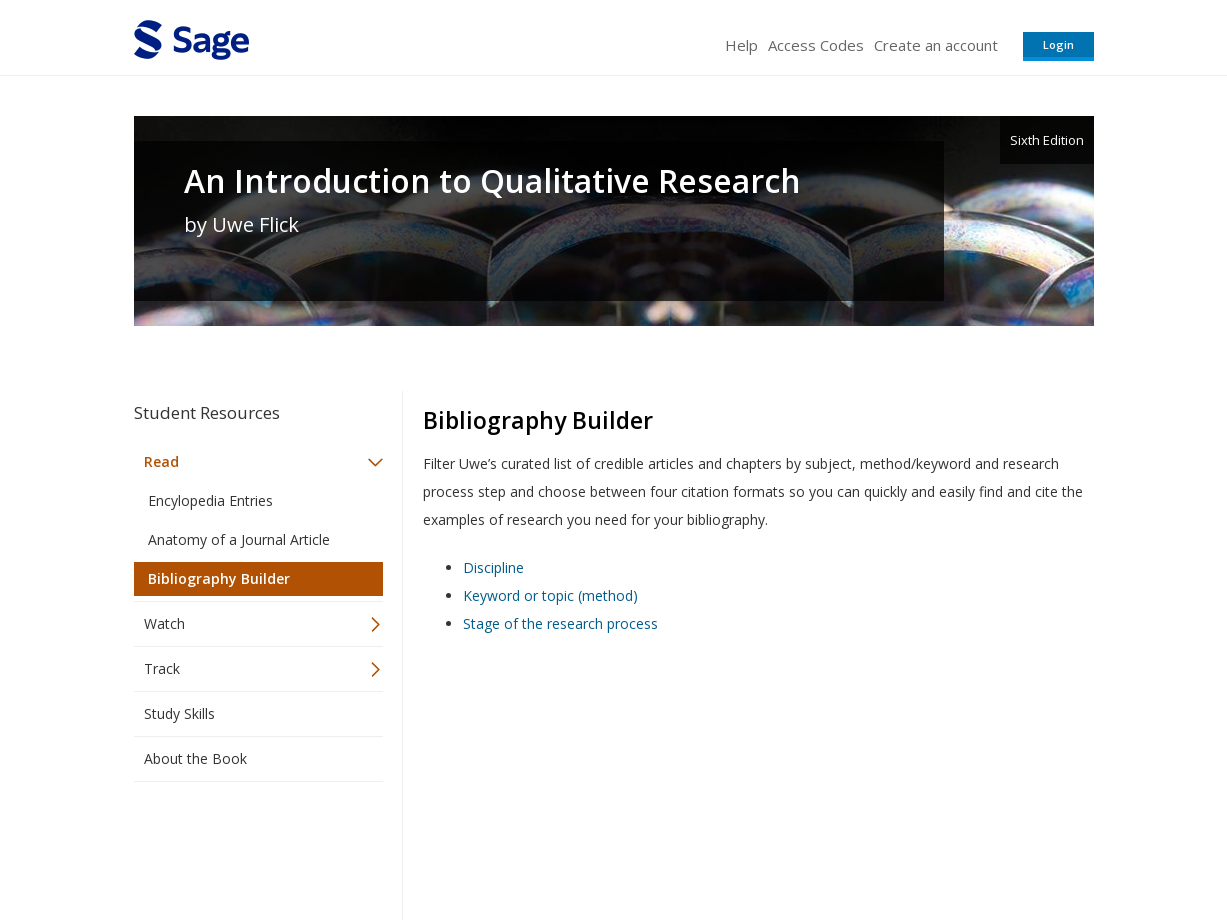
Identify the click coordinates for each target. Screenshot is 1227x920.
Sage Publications (248, 845)
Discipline (493, 567)
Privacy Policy (962, 845)
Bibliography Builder (219, 578)
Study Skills (179, 713)
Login (1058, 44)
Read (161, 461)
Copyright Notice (850, 845)
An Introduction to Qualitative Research (492, 181)
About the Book (195, 758)
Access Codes (816, 45)
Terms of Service (728, 845)
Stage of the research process (560, 623)
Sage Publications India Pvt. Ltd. (424, 845)
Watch (164, 623)
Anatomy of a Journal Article (239, 539)
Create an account (936, 45)
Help (741, 45)
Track (162, 668)
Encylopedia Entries (210, 500)
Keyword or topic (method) (550, 595)
